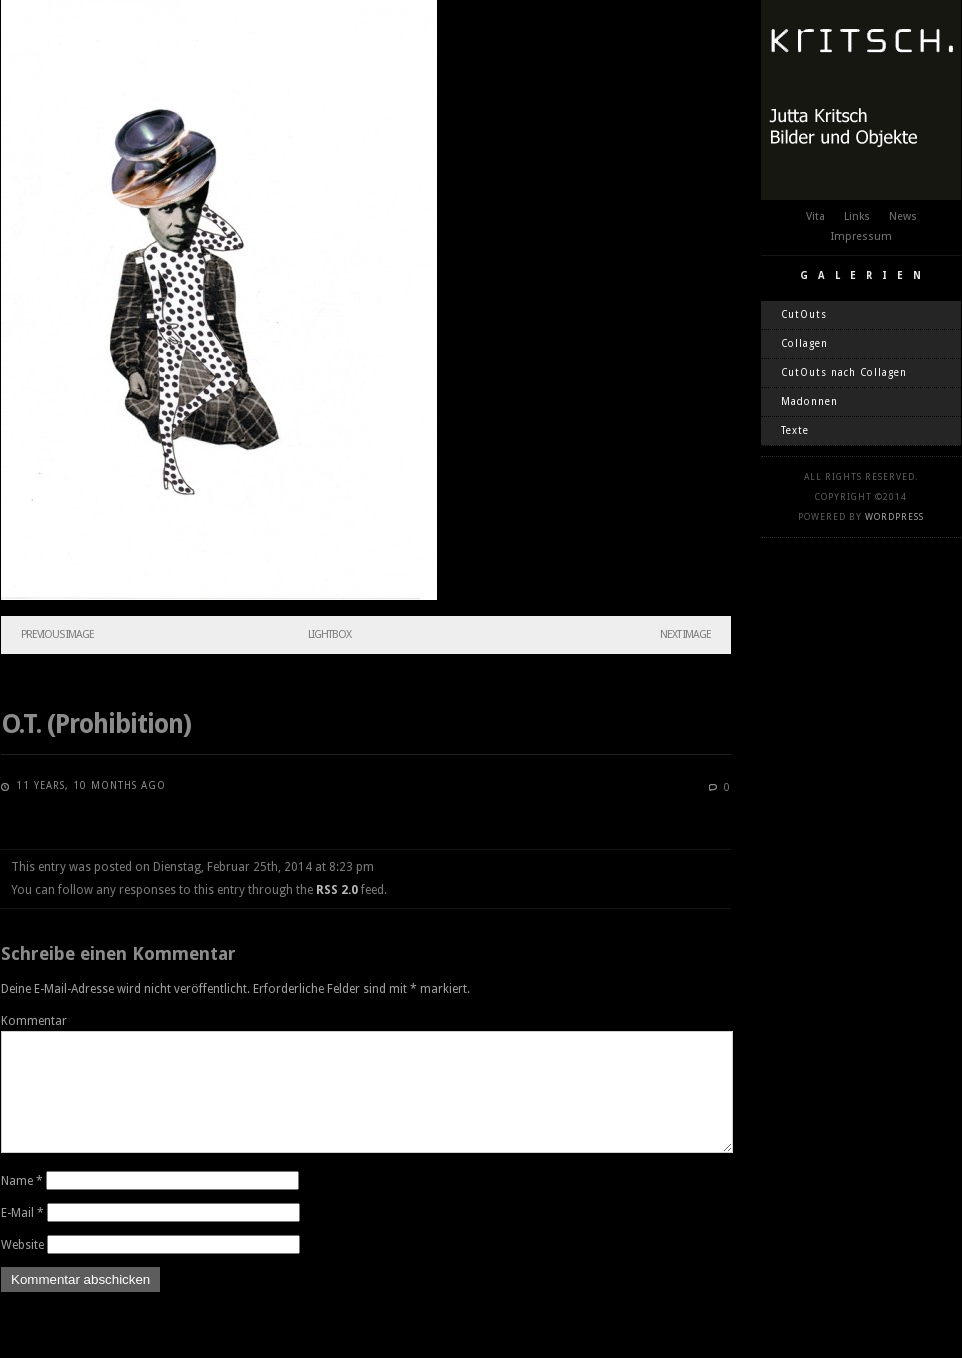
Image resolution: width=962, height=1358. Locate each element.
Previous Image (57, 634)
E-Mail (22, 1237)
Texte (795, 430)
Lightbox (329, 634)
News (903, 216)
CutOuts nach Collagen (844, 372)
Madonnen (809, 401)
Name (22, 1205)
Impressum (861, 236)
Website (22, 1269)
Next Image (685, 634)
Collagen (804, 343)
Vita (815, 216)
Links (857, 216)
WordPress (894, 517)
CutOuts (804, 314)
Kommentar (34, 1021)
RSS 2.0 (337, 890)
